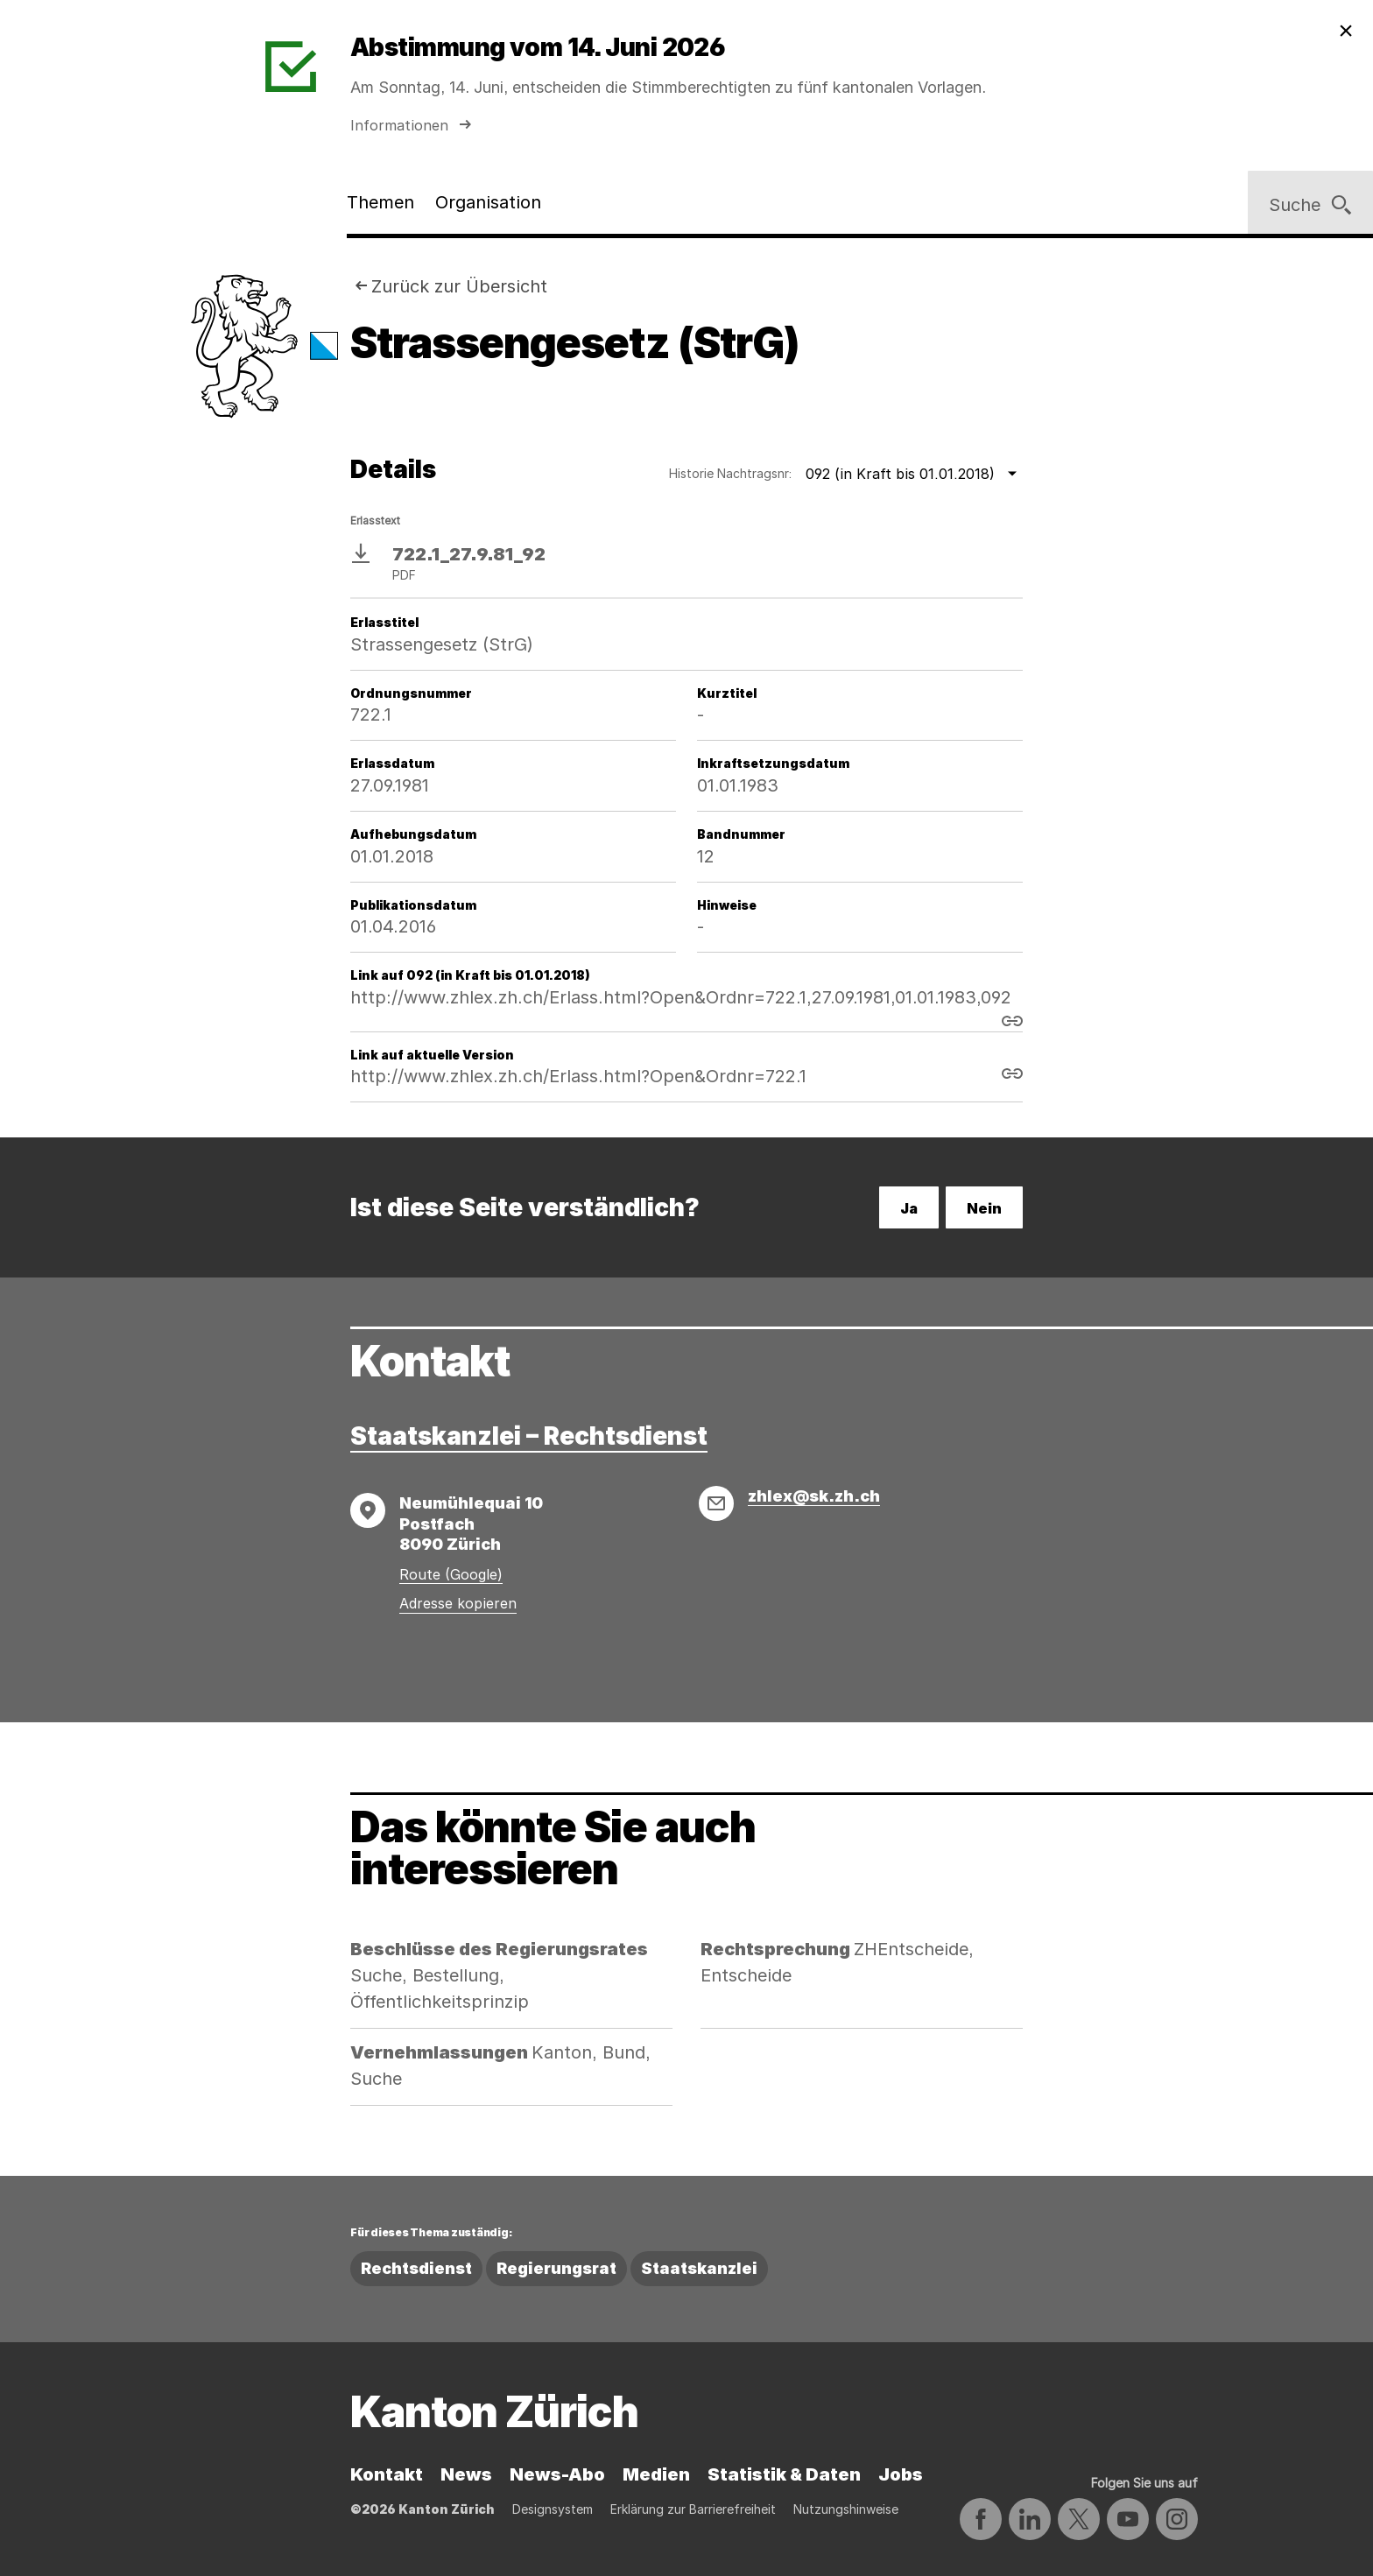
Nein (984, 1208)
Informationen (412, 125)
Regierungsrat (556, 2268)
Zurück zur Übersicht (459, 286)
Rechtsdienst (416, 2268)
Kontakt (386, 2474)
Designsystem (552, 2509)
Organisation (488, 202)
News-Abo (557, 2474)
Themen (380, 202)
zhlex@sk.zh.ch (814, 1496)
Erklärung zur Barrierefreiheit (693, 2509)
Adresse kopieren (458, 1603)
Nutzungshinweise (845, 2509)
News (466, 2474)
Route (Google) (451, 1574)
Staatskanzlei (699, 2268)
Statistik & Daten (784, 2474)
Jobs (900, 2474)
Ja (909, 1208)
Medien (656, 2474)
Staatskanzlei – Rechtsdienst (529, 1436)
